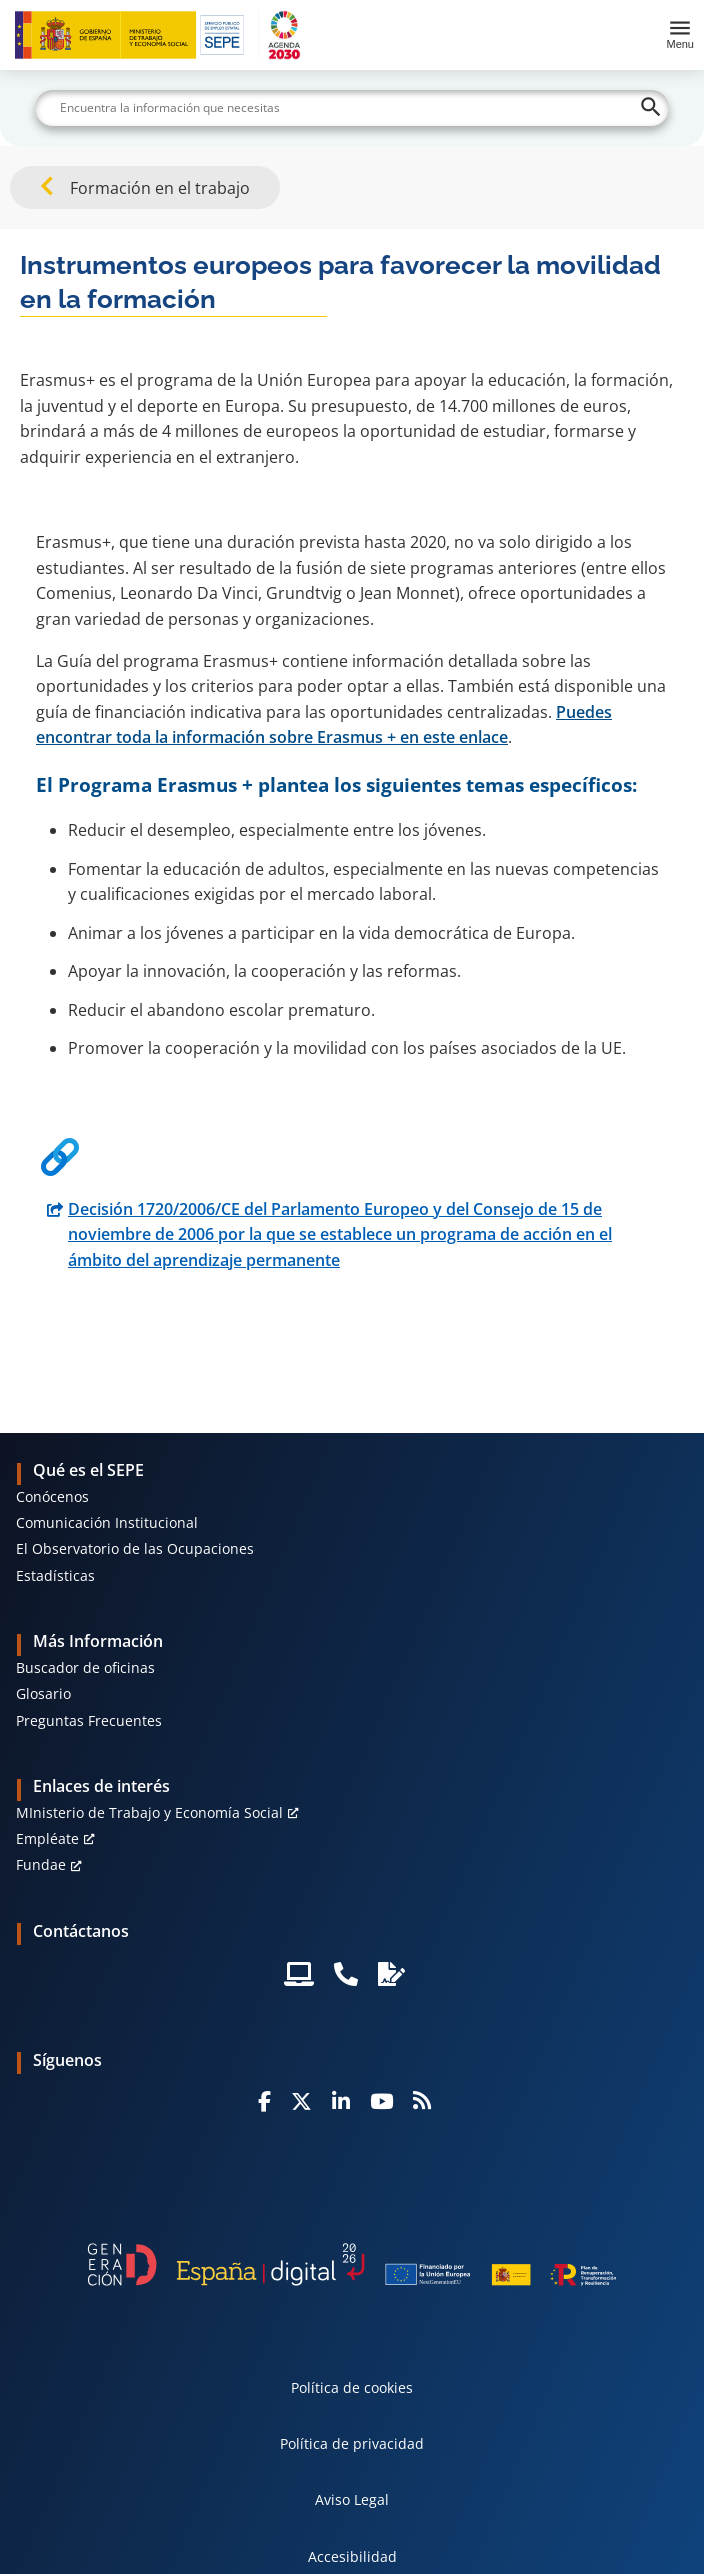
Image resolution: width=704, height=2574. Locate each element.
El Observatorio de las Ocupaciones (135, 1548)
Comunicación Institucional (107, 1522)
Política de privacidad (352, 2443)
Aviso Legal (352, 2499)
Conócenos (52, 1496)
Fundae (41, 1864)
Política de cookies (352, 2387)
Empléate (47, 1838)
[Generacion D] (351, 2264)
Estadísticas (55, 1575)
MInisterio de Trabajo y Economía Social (149, 1812)
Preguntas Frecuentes (89, 1720)
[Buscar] (352, 108)
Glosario (43, 1693)
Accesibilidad (352, 2556)
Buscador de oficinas (85, 1667)
